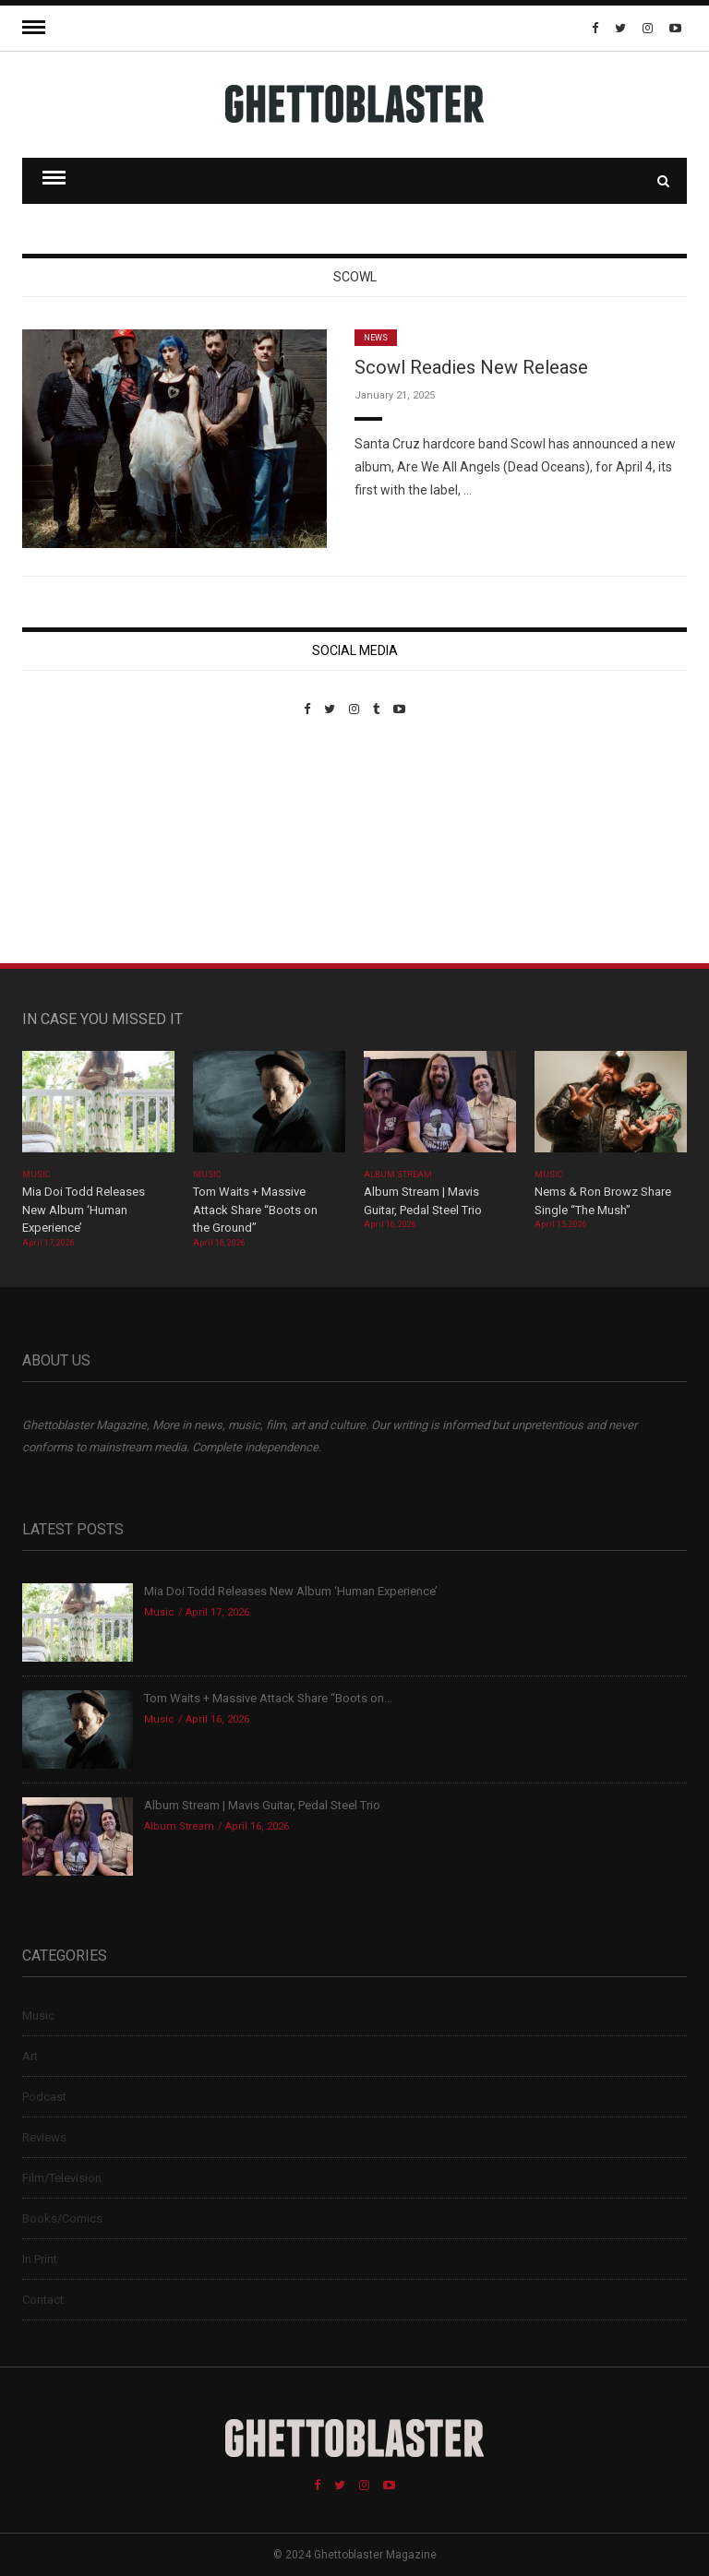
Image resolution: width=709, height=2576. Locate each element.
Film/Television (62, 2178)
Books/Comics (62, 2218)
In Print (39, 2259)
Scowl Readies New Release (471, 367)
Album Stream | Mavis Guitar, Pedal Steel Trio (262, 1805)
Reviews (44, 2137)
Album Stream (398, 1174)
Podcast (44, 2097)
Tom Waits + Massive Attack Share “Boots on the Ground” (255, 1209)
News (376, 337)
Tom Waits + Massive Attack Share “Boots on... (268, 1698)
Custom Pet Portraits (76, 843)
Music (36, 1174)
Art (30, 2056)
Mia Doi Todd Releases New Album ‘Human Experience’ (83, 1209)
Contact (43, 2300)
